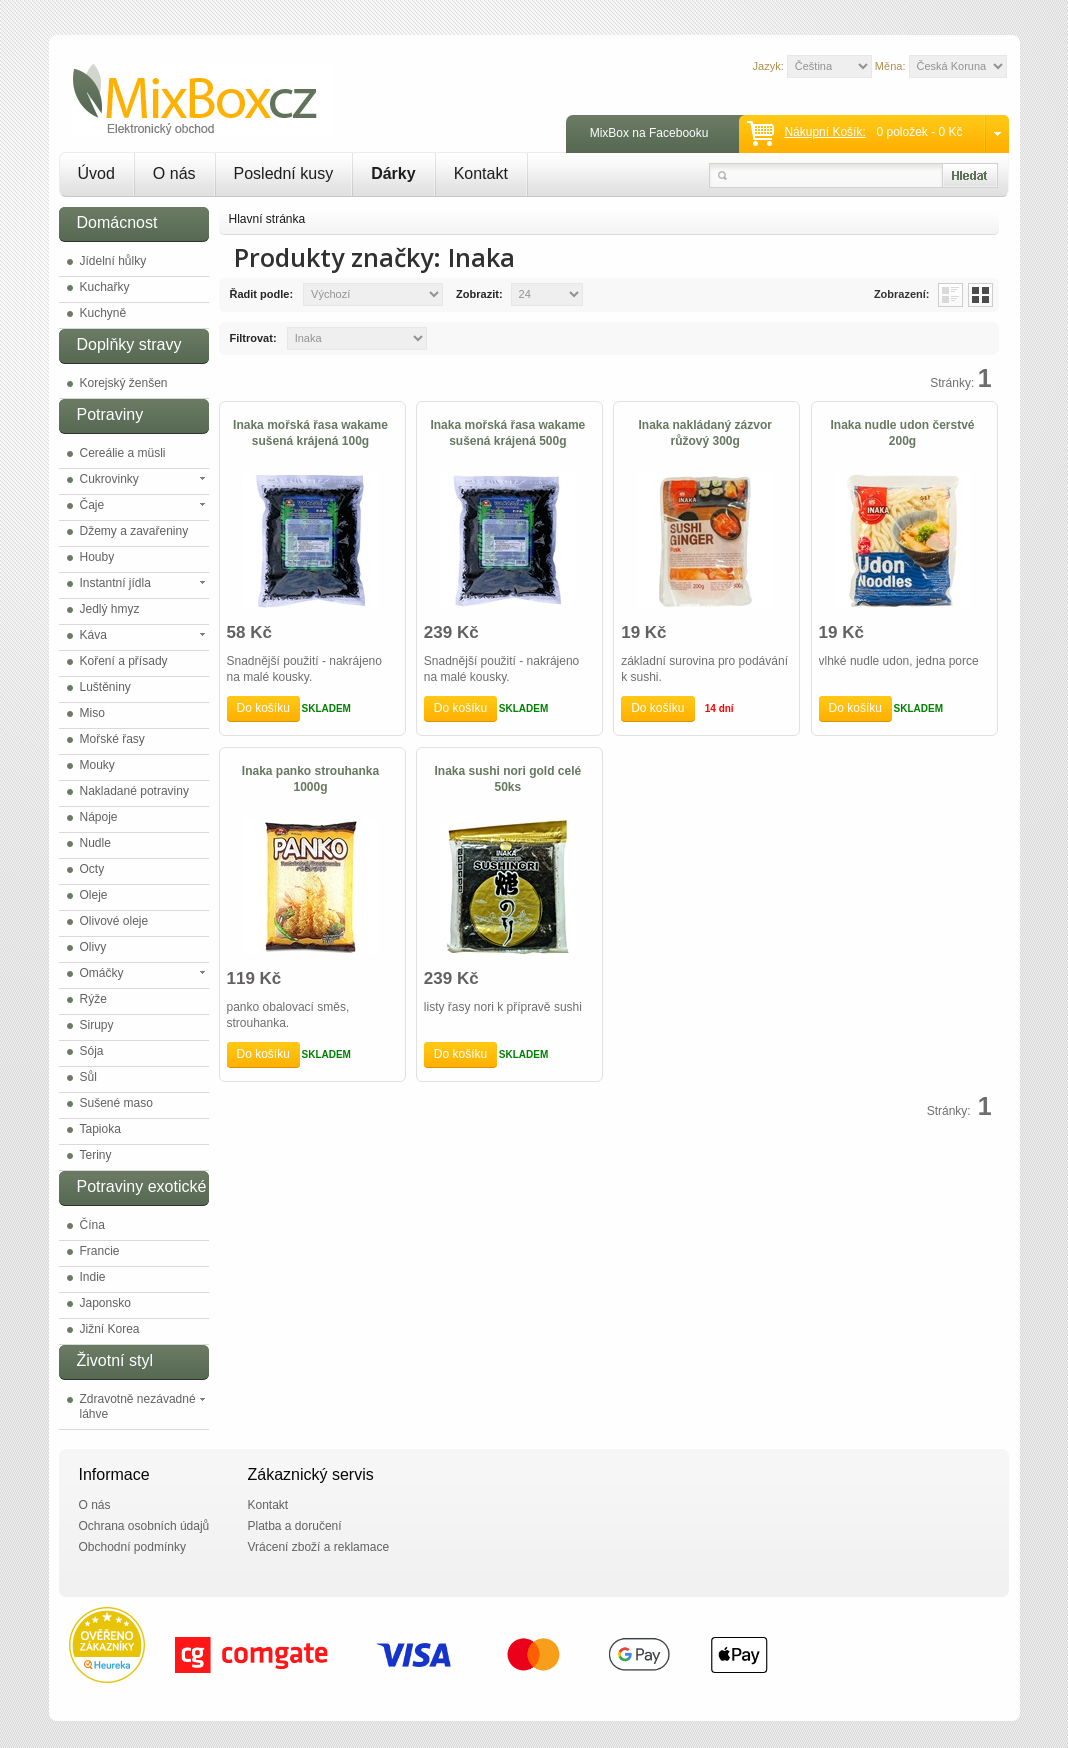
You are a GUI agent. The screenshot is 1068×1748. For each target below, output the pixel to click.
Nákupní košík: (824, 132)
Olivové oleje (114, 921)
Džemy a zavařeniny (134, 531)
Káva (93, 635)
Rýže (93, 999)
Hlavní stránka (267, 219)
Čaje (92, 505)
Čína (92, 1225)
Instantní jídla (115, 583)
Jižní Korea (110, 1329)
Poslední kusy (284, 173)
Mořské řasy (112, 739)
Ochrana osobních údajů (144, 1526)
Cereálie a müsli (123, 453)
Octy (92, 869)
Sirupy (97, 1025)
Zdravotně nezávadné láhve (138, 1406)
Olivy (93, 947)
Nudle (95, 843)
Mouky (97, 765)
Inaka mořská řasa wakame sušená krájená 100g (310, 433)
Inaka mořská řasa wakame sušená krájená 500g (507, 433)
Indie (93, 1277)
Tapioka (100, 1129)
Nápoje (99, 817)
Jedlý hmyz (110, 609)
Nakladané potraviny (134, 791)
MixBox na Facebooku (649, 133)
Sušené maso (116, 1103)
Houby (97, 557)
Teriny (96, 1155)
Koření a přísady (124, 661)
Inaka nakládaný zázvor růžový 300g (704, 433)
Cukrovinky (109, 479)
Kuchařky (105, 287)
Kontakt (481, 173)
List (950, 295)
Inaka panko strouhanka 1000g (310, 779)
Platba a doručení (295, 1526)
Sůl (88, 1077)
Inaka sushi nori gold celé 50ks (507, 779)
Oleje (94, 895)
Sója (92, 1051)
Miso (92, 713)
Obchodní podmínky (132, 1547)
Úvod (96, 173)
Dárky (393, 173)
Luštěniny (105, 687)
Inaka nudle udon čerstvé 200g (903, 433)
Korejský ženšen (124, 383)
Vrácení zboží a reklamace (319, 1547)
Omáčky (102, 973)
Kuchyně (103, 313)
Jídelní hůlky (113, 261)
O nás (174, 173)
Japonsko (105, 1303)
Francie (100, 1251)
